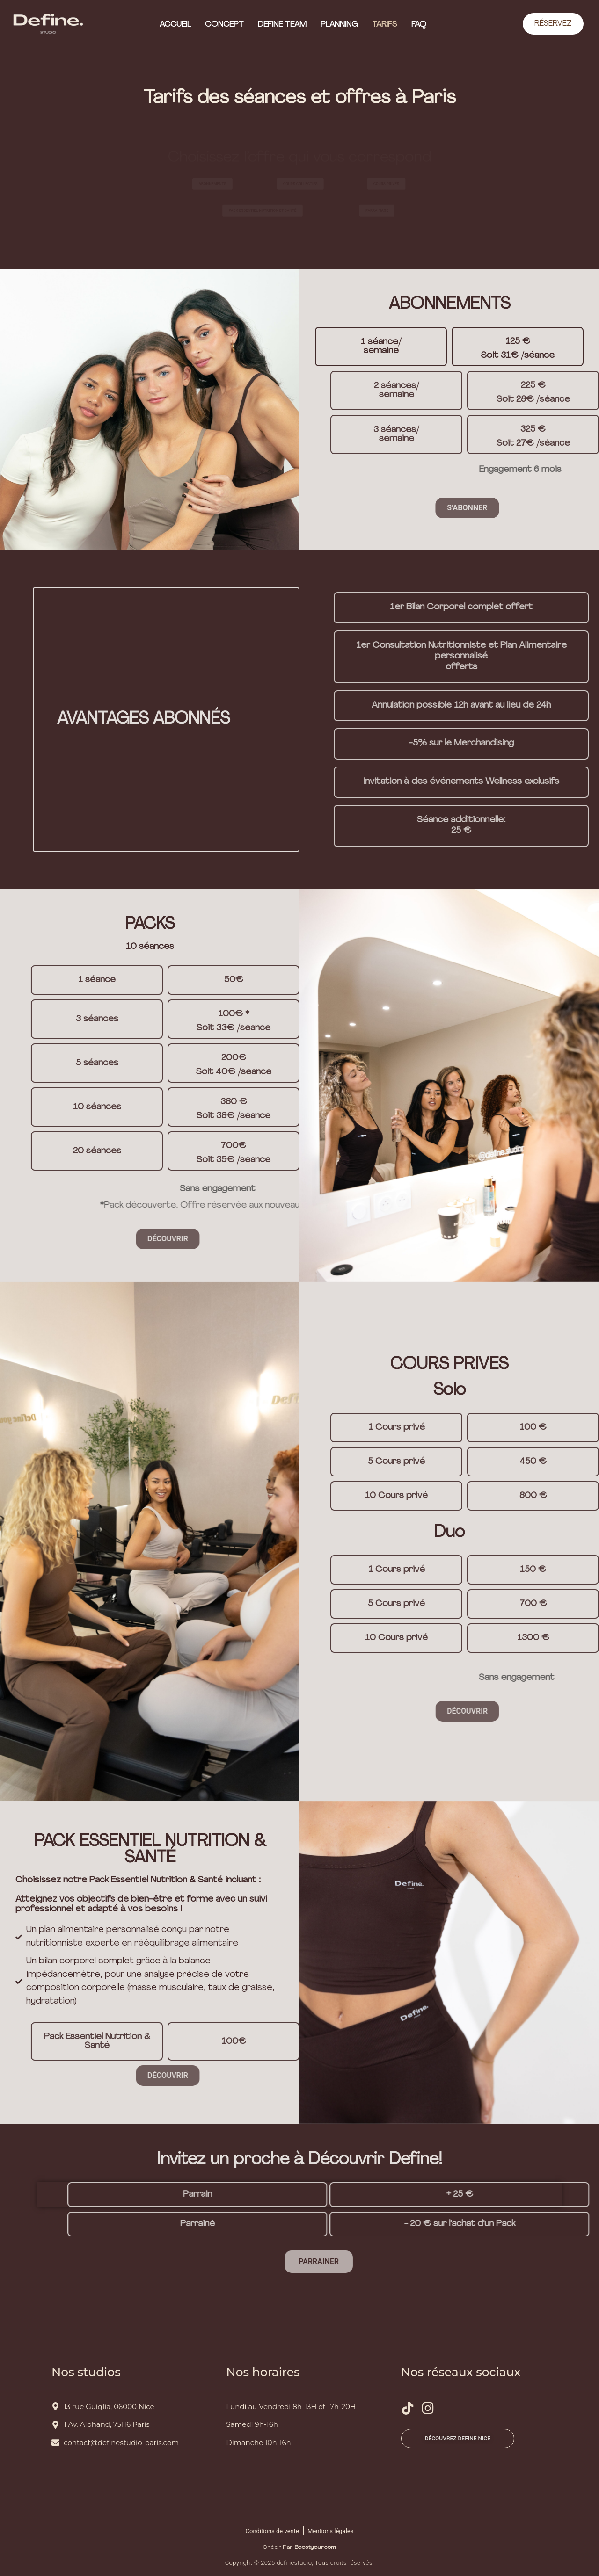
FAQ (418, 25)
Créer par (299, 2547)
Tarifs (384, 25)
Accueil (175, 25)
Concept (224, 25)
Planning (339, 25)
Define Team (282, 25)
